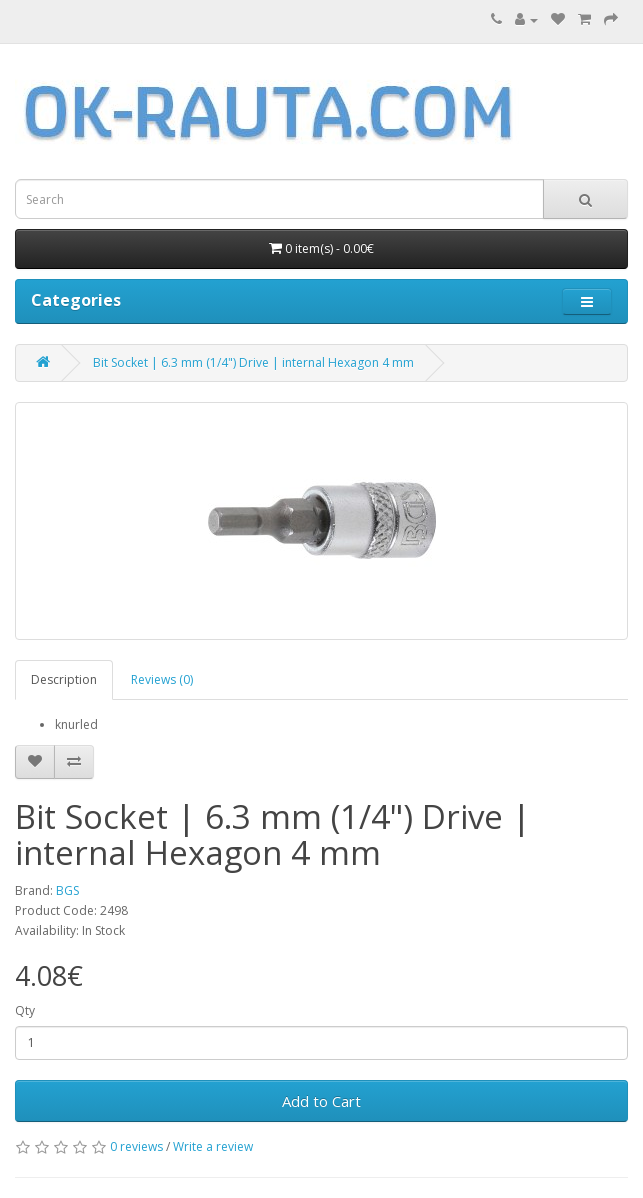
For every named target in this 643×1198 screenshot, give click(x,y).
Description (64, 679)
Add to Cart (321, 1101)
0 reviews (136, 1146)
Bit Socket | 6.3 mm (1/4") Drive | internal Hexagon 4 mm (253, 362)
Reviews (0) (162, 679)
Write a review (213, 1146)
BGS (67, 890)
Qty (25, 1010)
